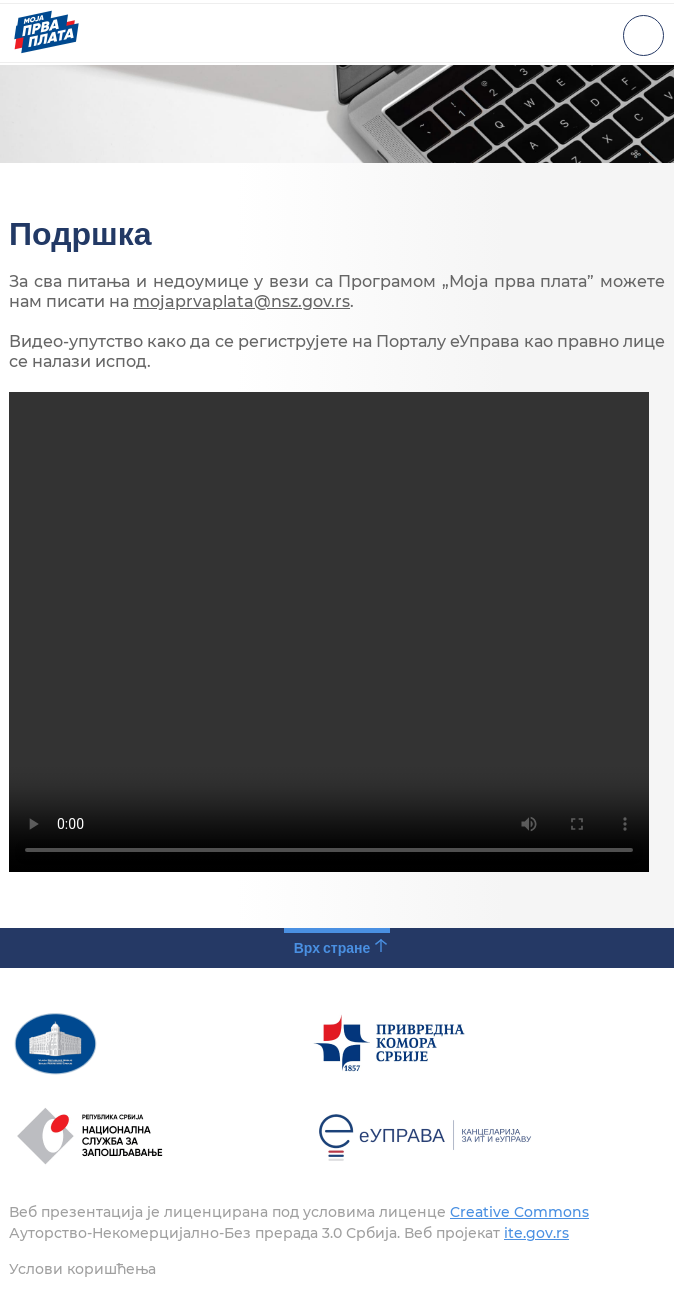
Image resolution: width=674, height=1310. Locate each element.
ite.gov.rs (536, 1233)
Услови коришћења (82, 1269)
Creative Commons (519, 1212)
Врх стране (332, 947)
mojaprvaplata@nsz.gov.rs (241, 301)
